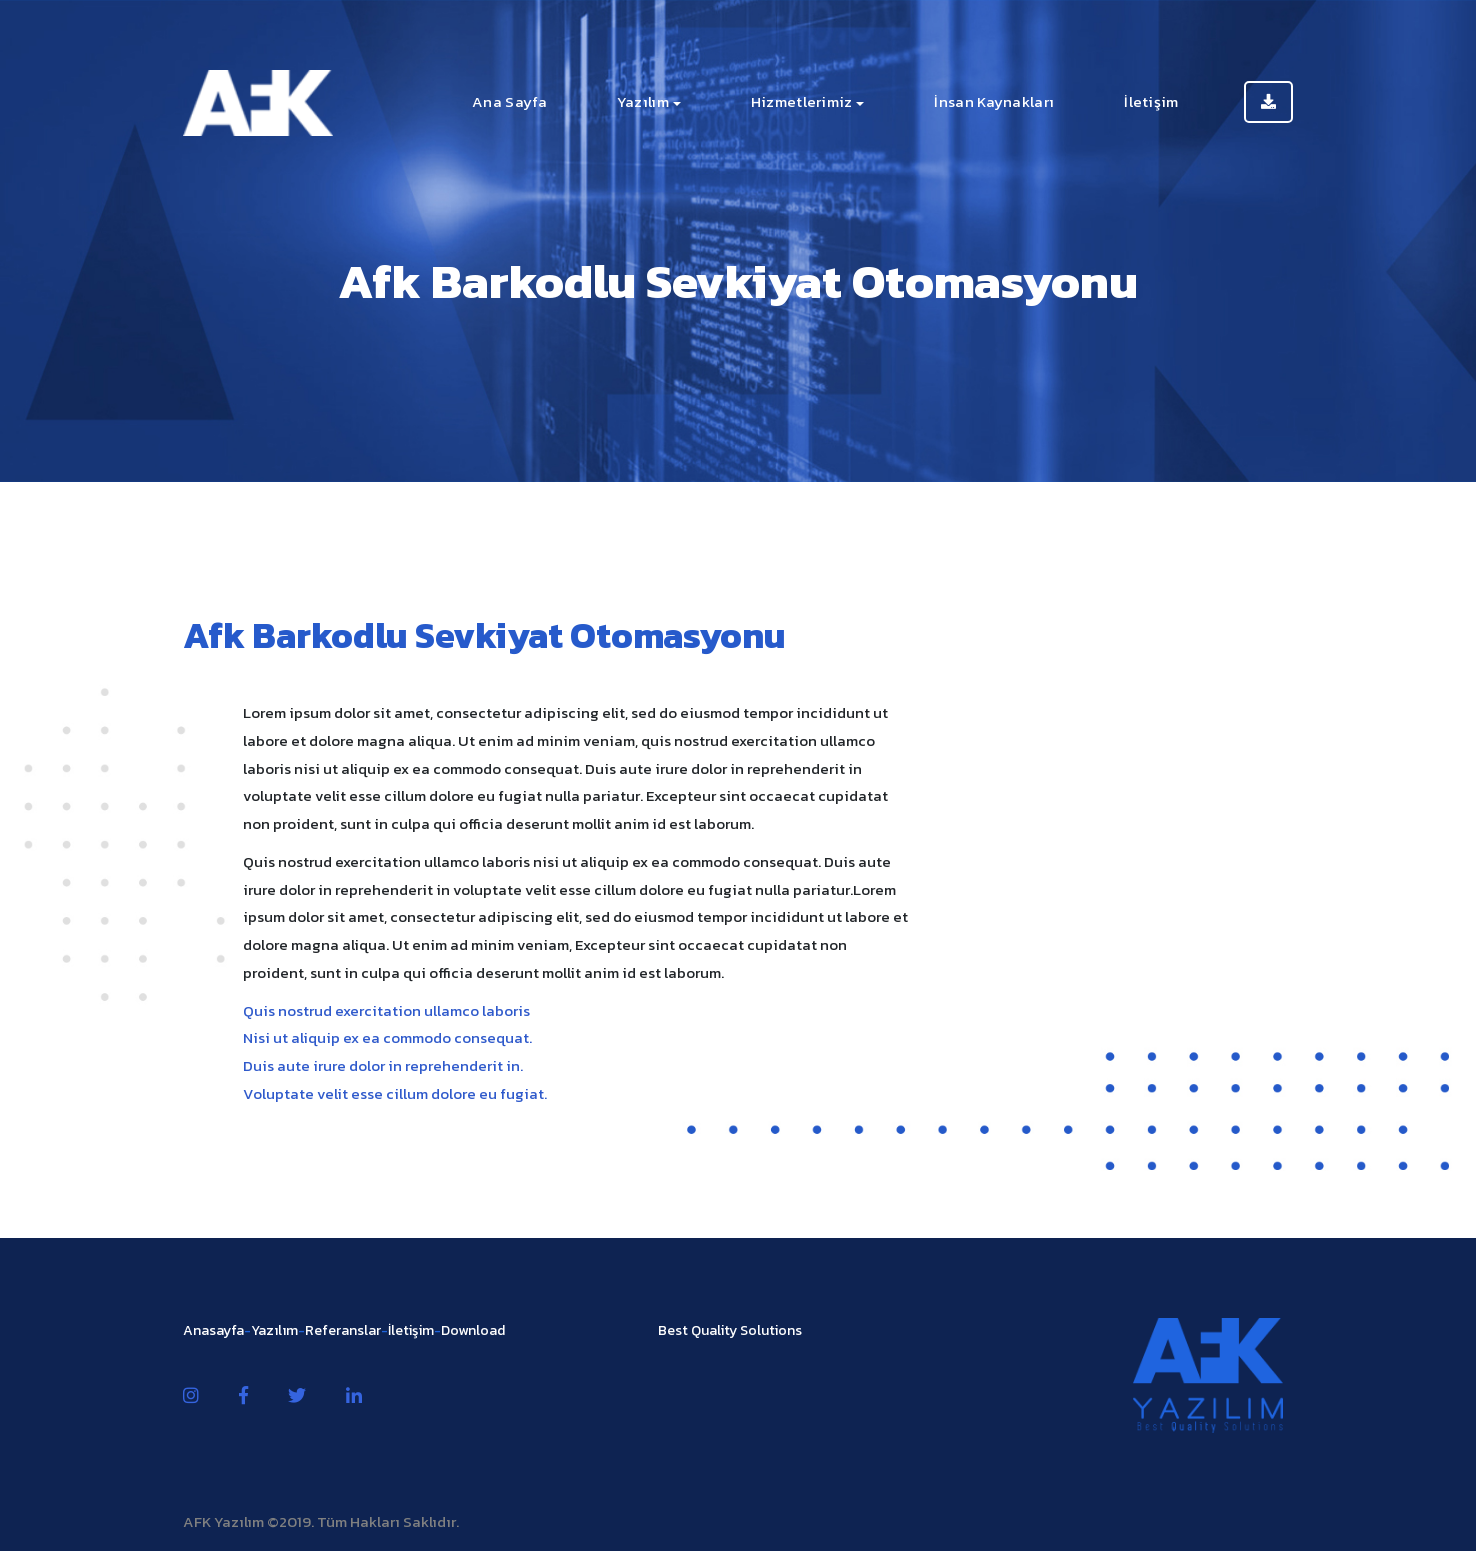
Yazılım (643, 101)
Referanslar (343, 1330)
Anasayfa (213, 1330)
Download (473, 1330)
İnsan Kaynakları (994, 101)
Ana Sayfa (509, 101)
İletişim (1151, 101)
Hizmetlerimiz (802, 101)
